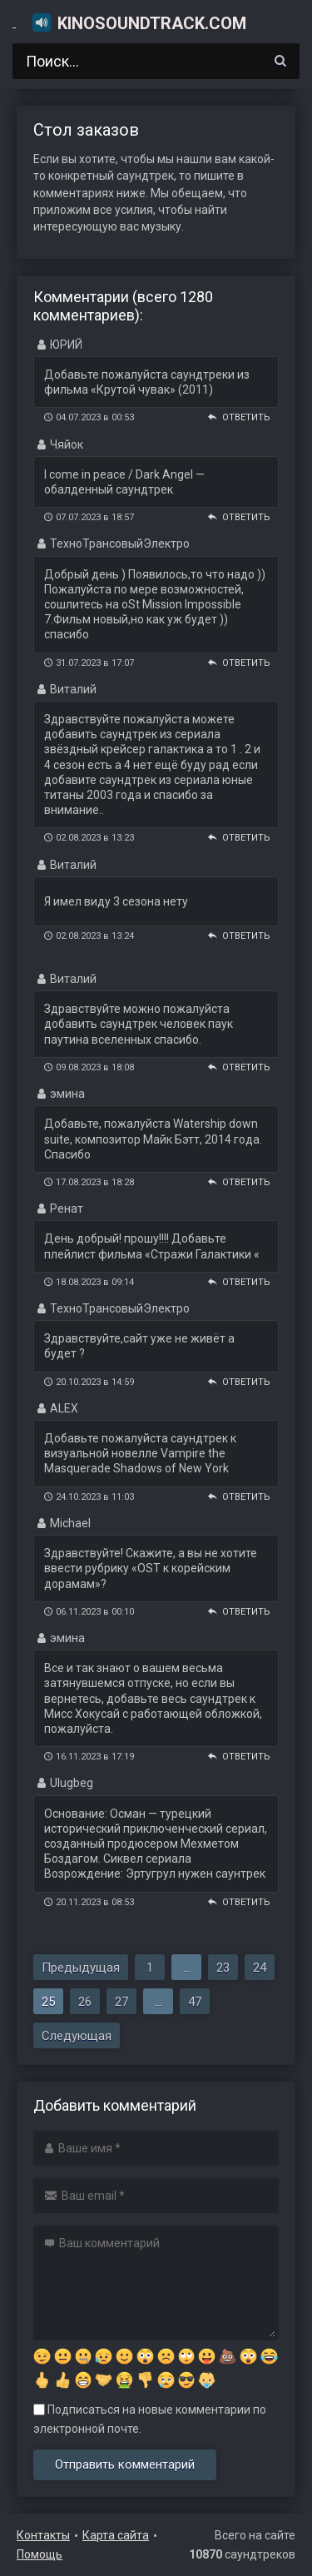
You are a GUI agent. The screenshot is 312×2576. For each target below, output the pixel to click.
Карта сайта (115, 2535)
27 (121, 2001)
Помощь (39, 2554)
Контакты (43, 2535)
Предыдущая (81, 1967)
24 (259, 1967)
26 (85, 2001)
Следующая (76, 2035)
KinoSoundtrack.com (138, 22)
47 (194, 2001)
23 (223, 1967)
